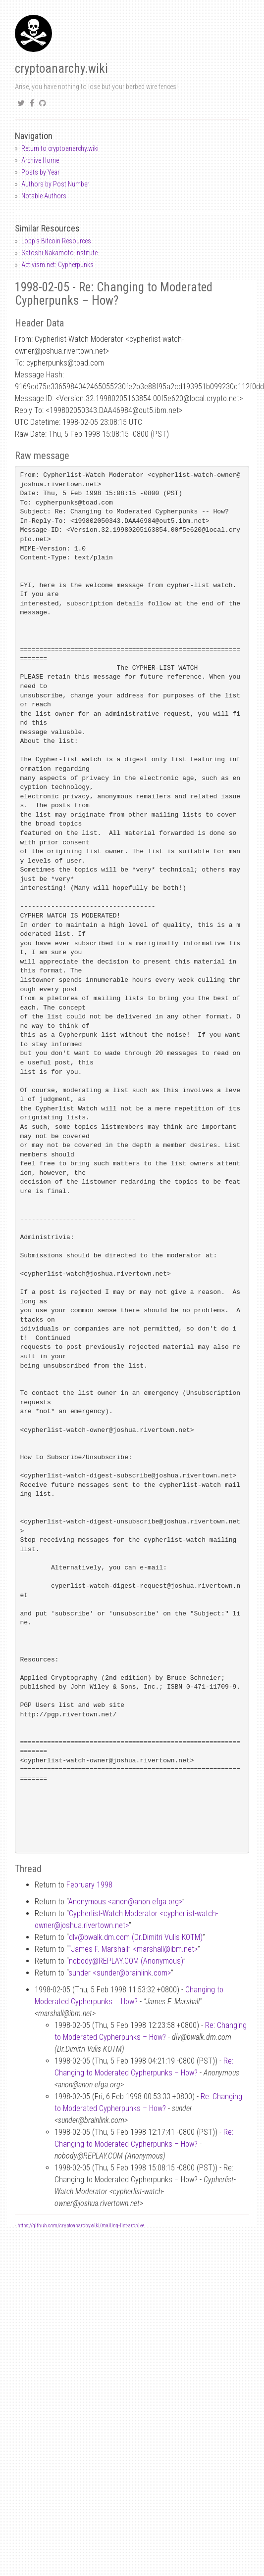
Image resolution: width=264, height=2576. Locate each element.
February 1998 (89, 1884)
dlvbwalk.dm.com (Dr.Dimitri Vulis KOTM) (136, 1937)
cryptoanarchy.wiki (61, 68)
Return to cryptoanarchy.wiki (60, 148)
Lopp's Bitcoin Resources (56, 241)
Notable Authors (43, 196)
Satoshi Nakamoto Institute (59, 253)
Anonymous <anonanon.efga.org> (125, 1901)
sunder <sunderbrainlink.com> (119, 1973)
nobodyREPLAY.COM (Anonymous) (126, 1961)
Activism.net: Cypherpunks (57, 265)
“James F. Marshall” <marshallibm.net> (133, 1949)
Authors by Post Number (55, 184)
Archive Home (40, 160)
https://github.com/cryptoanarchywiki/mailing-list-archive (80, 2225)
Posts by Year (40, 172)
